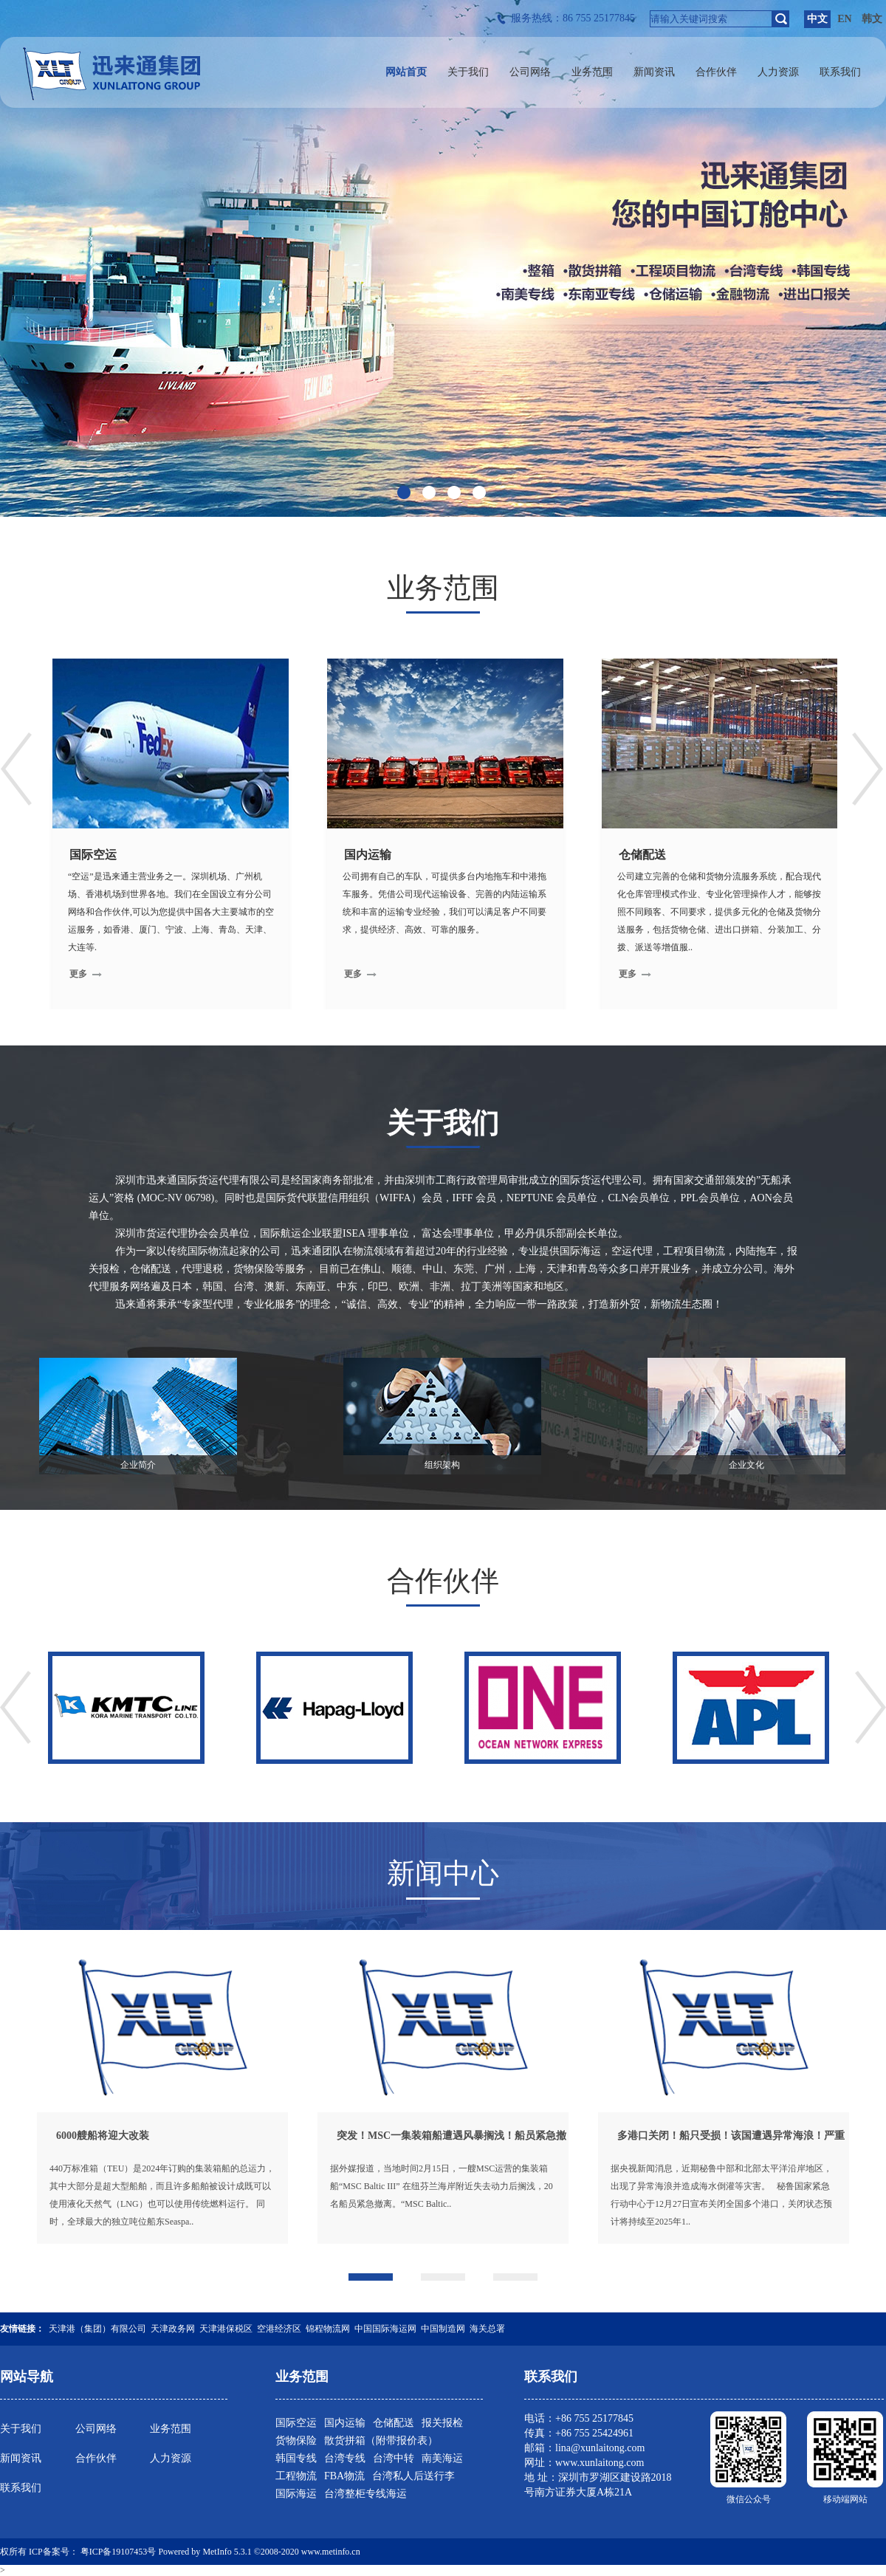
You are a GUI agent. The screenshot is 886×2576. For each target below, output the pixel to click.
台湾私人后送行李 (413, 2475)
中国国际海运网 (385, 2328)
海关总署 (487, 2328)
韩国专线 (296, 2458)
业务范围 (170, 2428)
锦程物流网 (328, 2328)
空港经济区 (279, 2328)
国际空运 (296, 2422)
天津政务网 (173, 2328)
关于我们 (20, 2428)
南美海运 (442, 2458)
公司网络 (96, 2428)
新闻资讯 (20, 2458)
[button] (370, 2277)
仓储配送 (393, 2422)
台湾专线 (344, 2458)
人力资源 (170, 2458)
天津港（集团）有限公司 (97, 2328)
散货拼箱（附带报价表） (381, 2440)
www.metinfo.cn (330, 2551)
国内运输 (344, 2422)
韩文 (872, 18)
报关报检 (442, 2422)
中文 (817, 18)
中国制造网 (443, 2328)
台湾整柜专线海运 (365, 2493)
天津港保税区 (226, 2328)
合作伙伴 (96, 2458)
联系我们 (20, 2487)
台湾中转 (393, 2458)
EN (844, 18)
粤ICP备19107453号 (118, 2551)
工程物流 (296, 2475)
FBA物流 (344, 2475)
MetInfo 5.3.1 (226, 2551)
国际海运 (296, 2493)
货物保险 (296, 2440)
